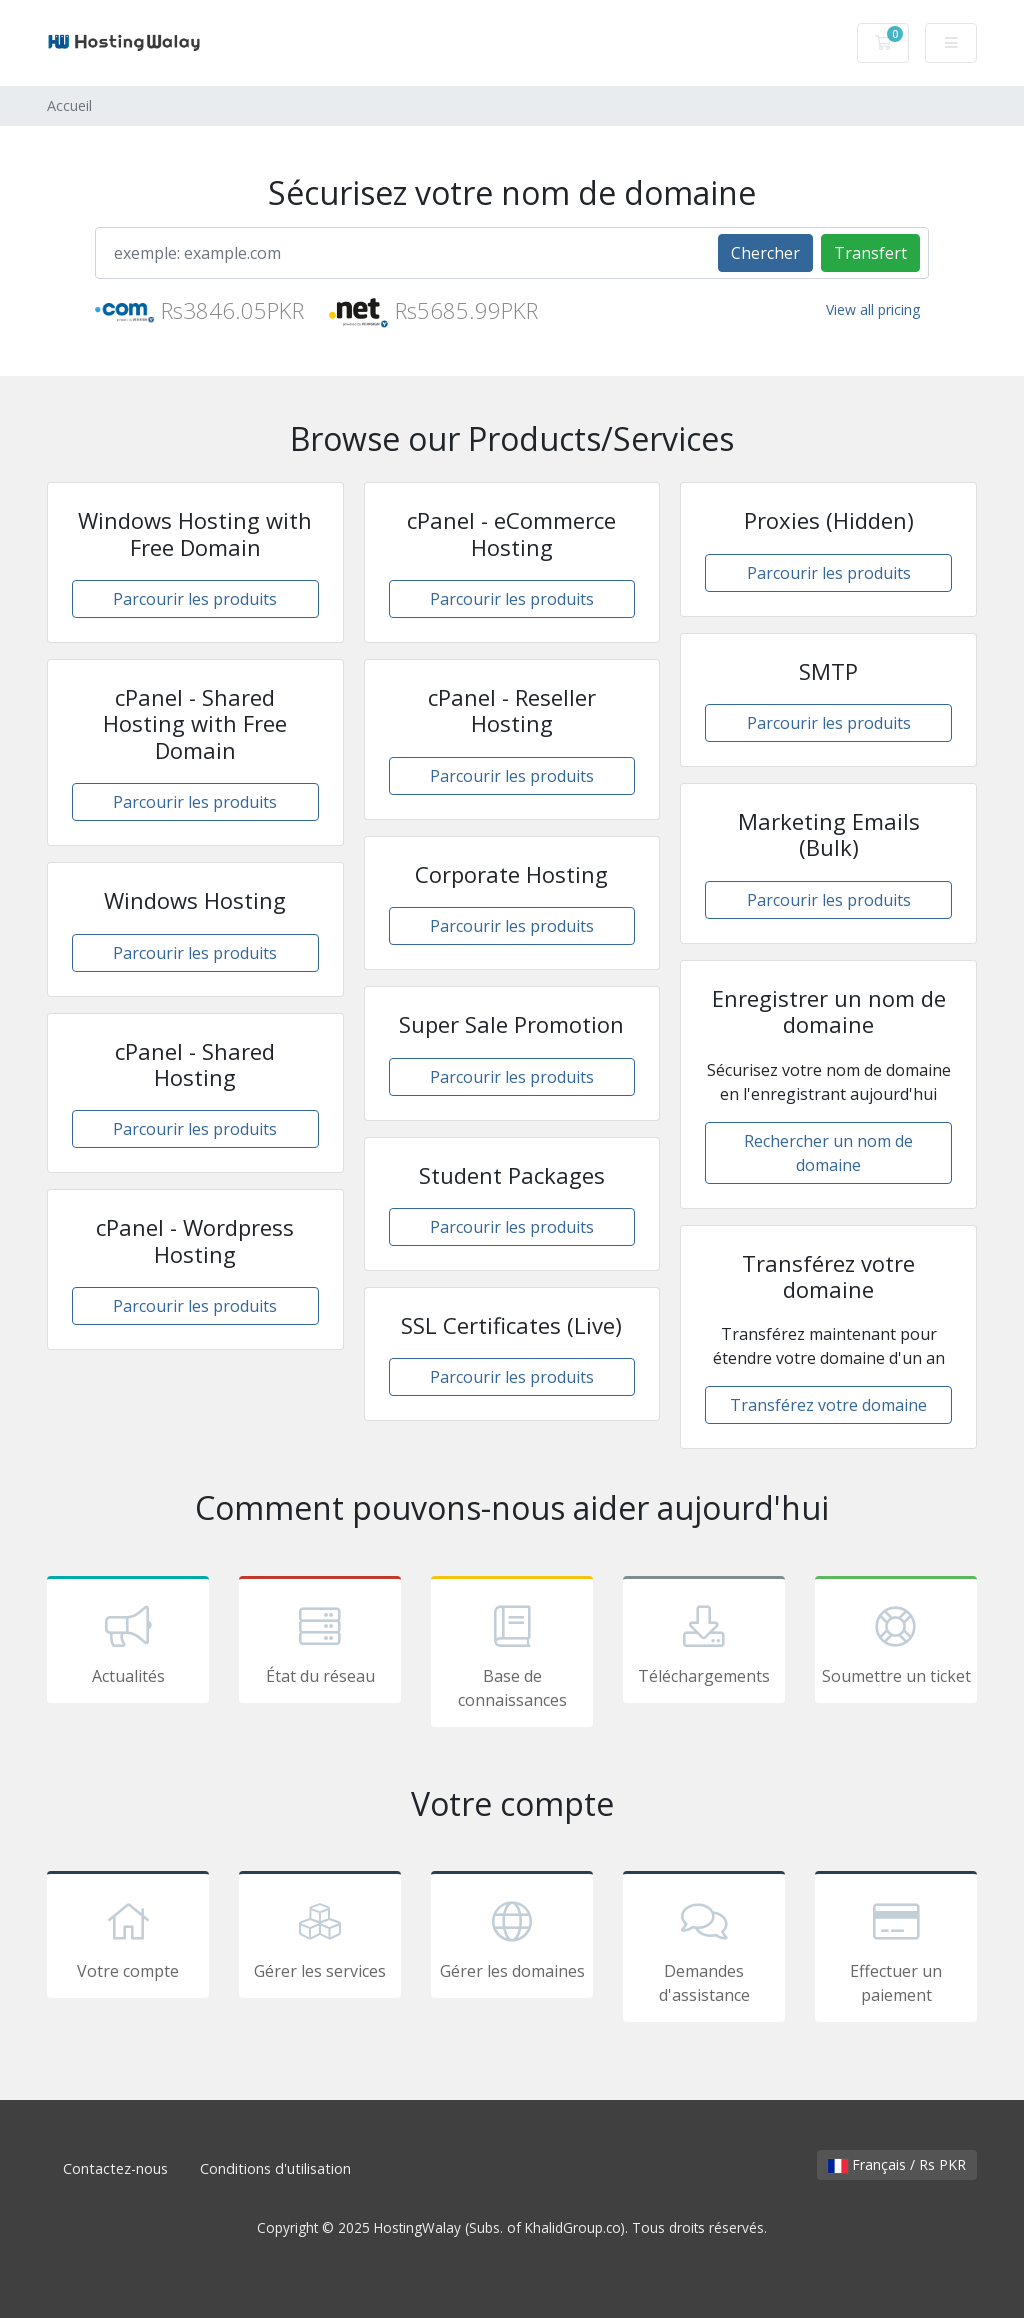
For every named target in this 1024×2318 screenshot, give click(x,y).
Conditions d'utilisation (275, 2168)
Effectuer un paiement (896, 1950)
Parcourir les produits (195, 599)
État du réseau (320, 1643)
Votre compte (128, 1938)
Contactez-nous (115, 2168)
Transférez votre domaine (828, 1405)
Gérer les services (320, 1938)
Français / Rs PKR (897, 2164)
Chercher (765, 253)
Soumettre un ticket (896, 1643)
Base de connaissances (512, 1655)
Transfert (870, 253)
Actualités (128, 1643)
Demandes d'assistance (704, 1950)
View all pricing (873, 309)
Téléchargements (704, 1643)
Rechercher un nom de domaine (828, 1153)
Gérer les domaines (512, 1938)
